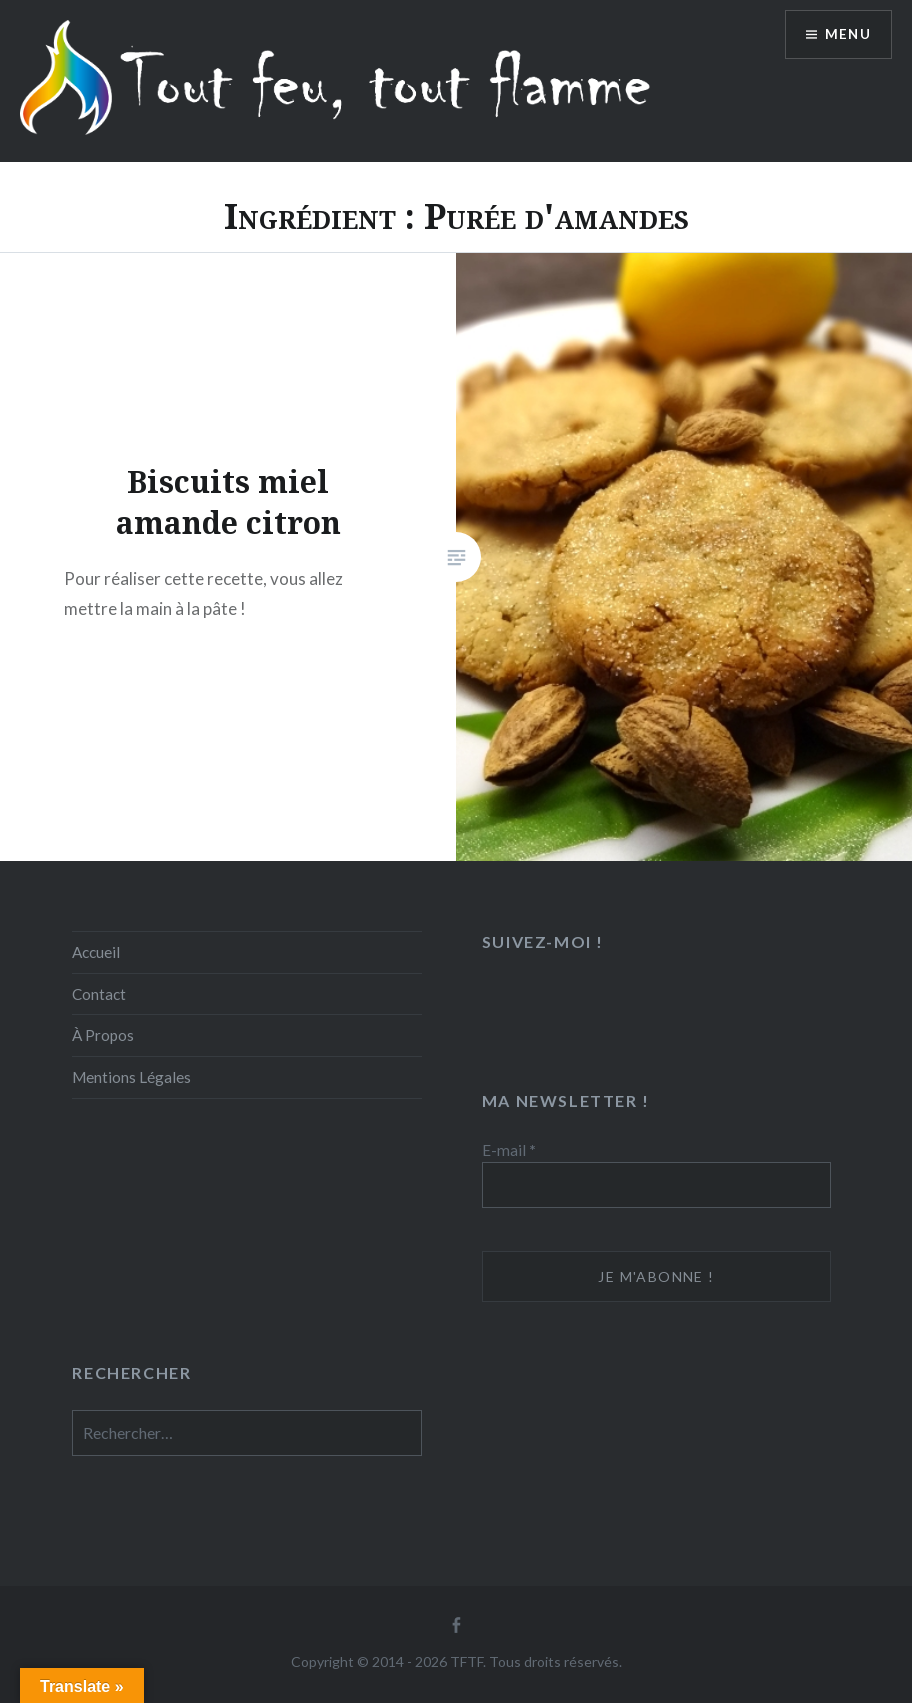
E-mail (509, 1150)
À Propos (103, 1035)
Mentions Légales (131, 1077)
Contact (99, 994)
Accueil (96, 952)
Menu (846, 35)
